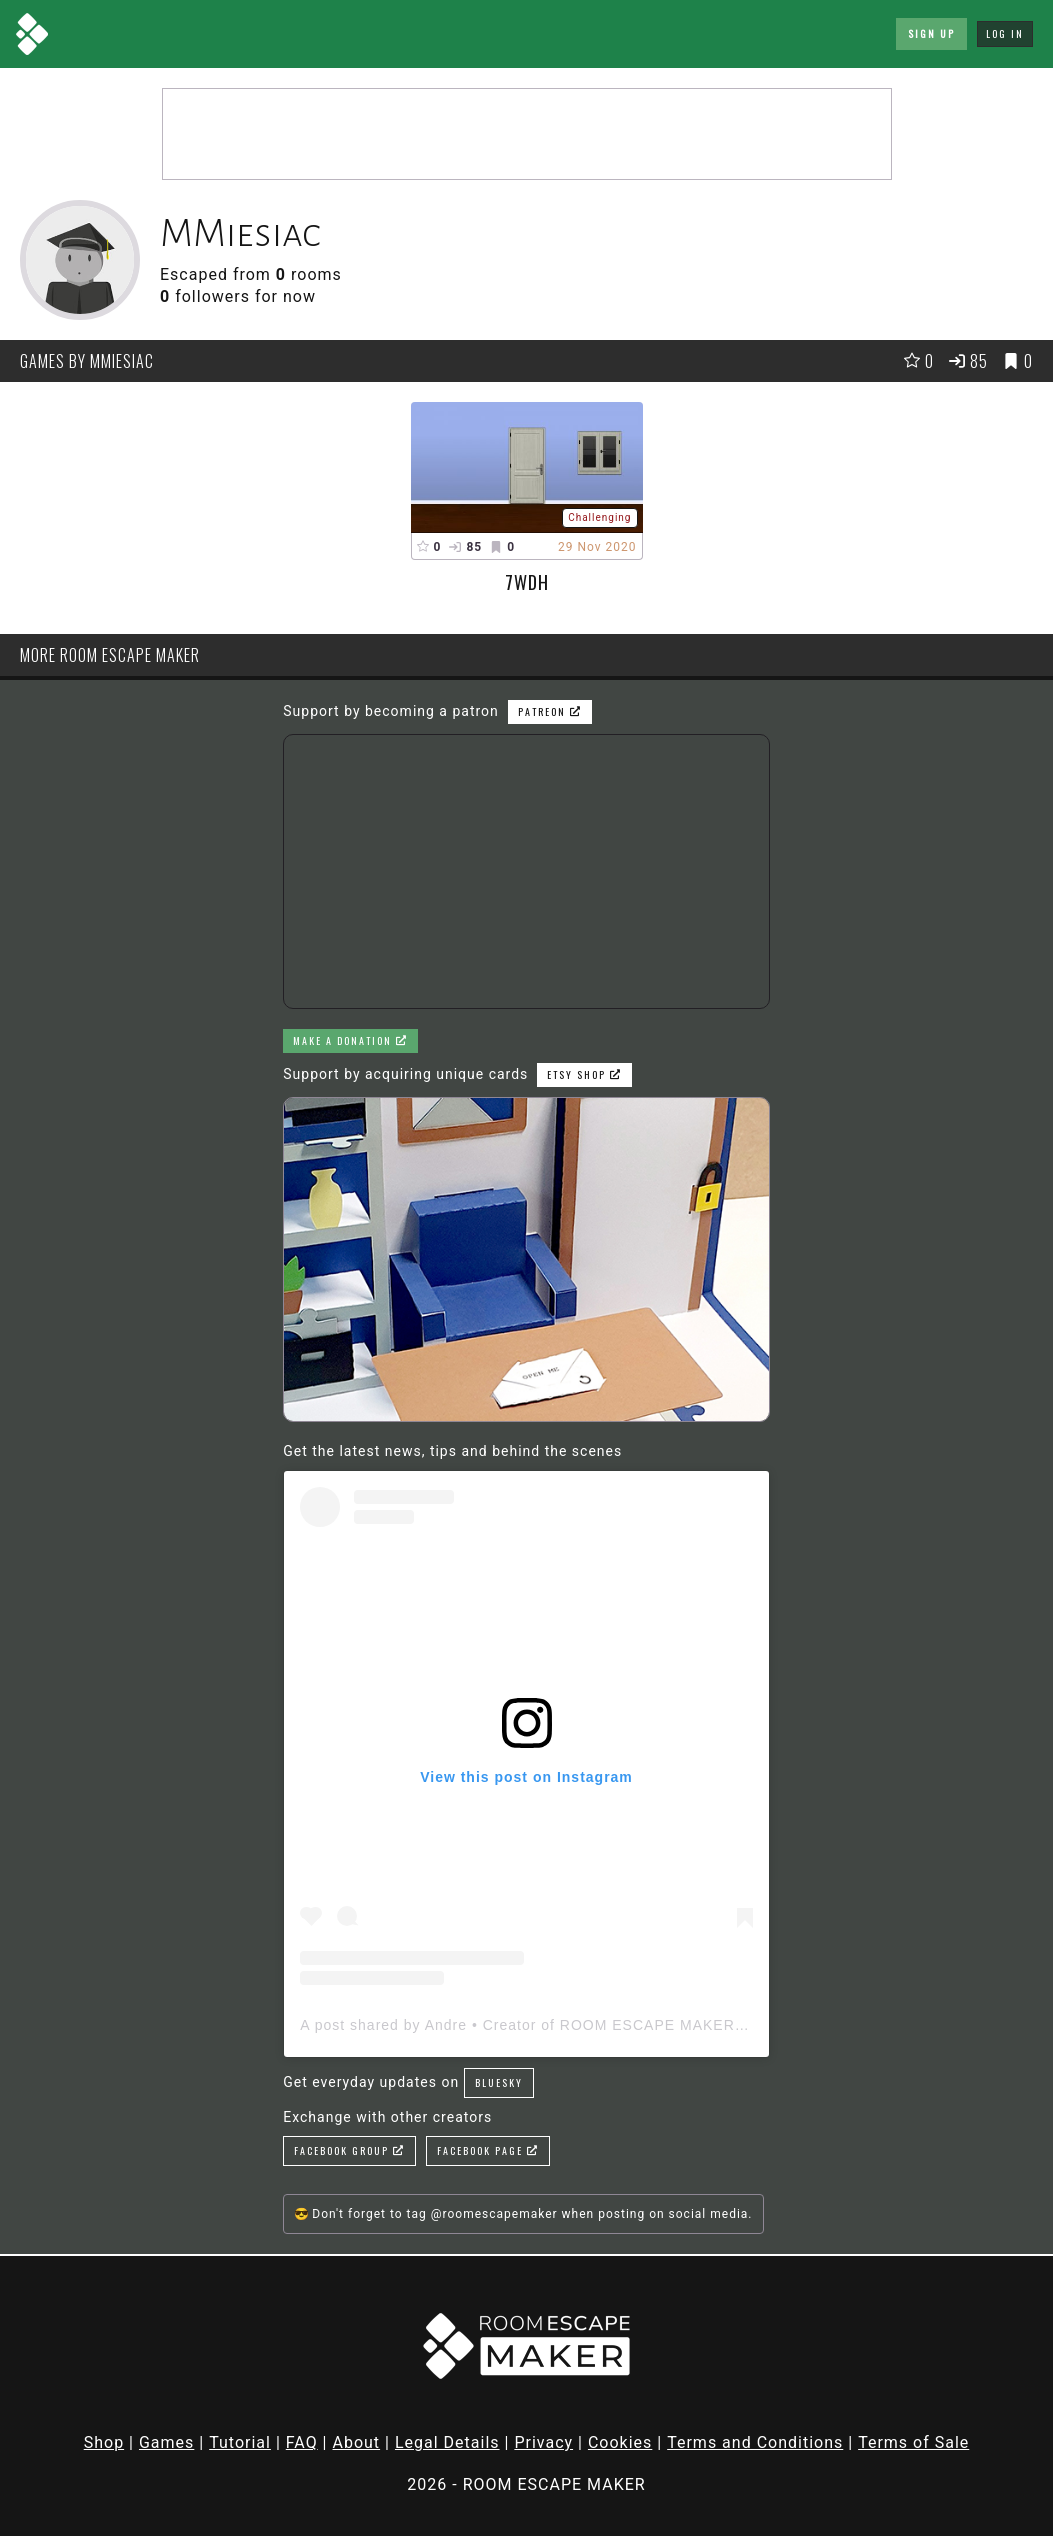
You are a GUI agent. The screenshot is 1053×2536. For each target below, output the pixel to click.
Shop (104, 2442)
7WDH (527, 582)
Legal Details (447, 2442)
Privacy (543, 2442)
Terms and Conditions (755, 2442)
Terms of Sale (913, 2442)
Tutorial (240, 2442)
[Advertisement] (527, 134)
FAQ (302, 2442)
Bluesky (499, 2082)
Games (166, 2442)
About (356, 2442)
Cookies (620, 2442)
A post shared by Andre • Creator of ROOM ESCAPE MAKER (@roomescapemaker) (598, 2025)
